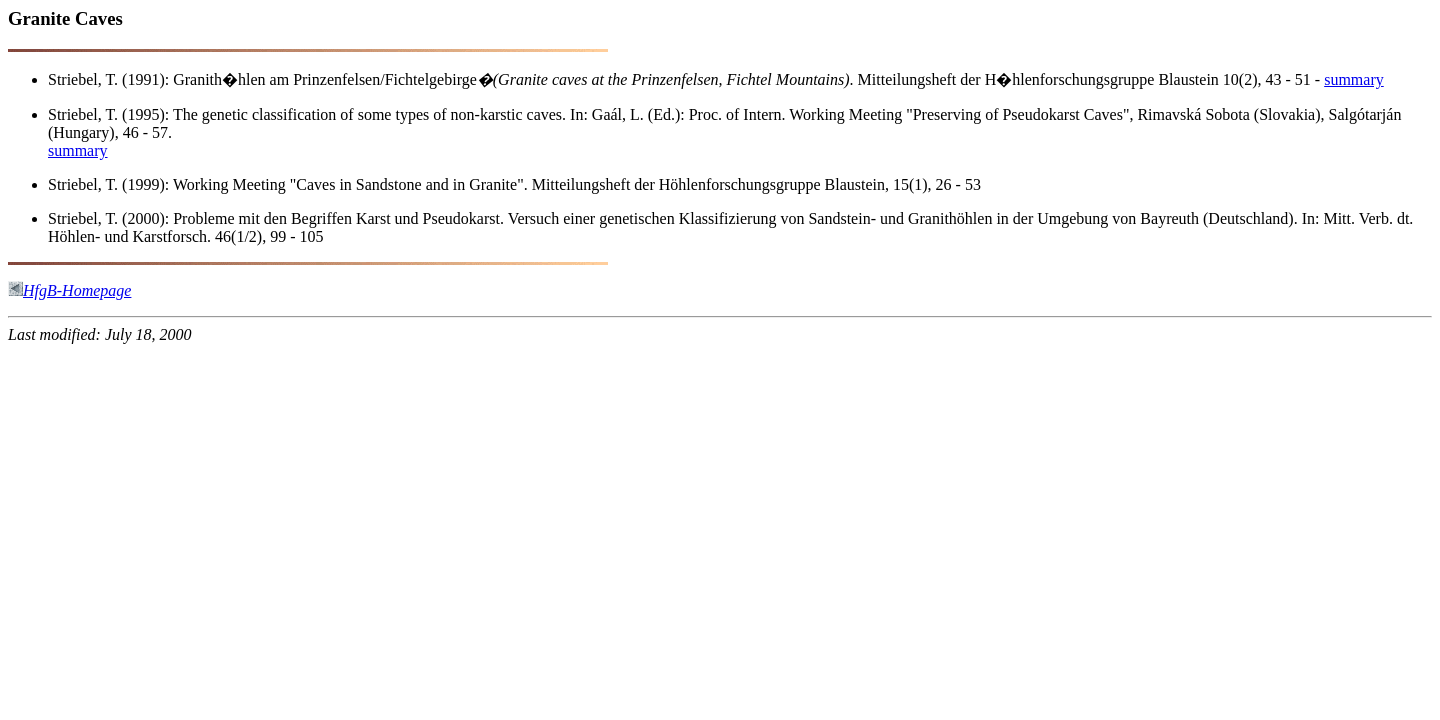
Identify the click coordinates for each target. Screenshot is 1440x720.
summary (1354, 79)
